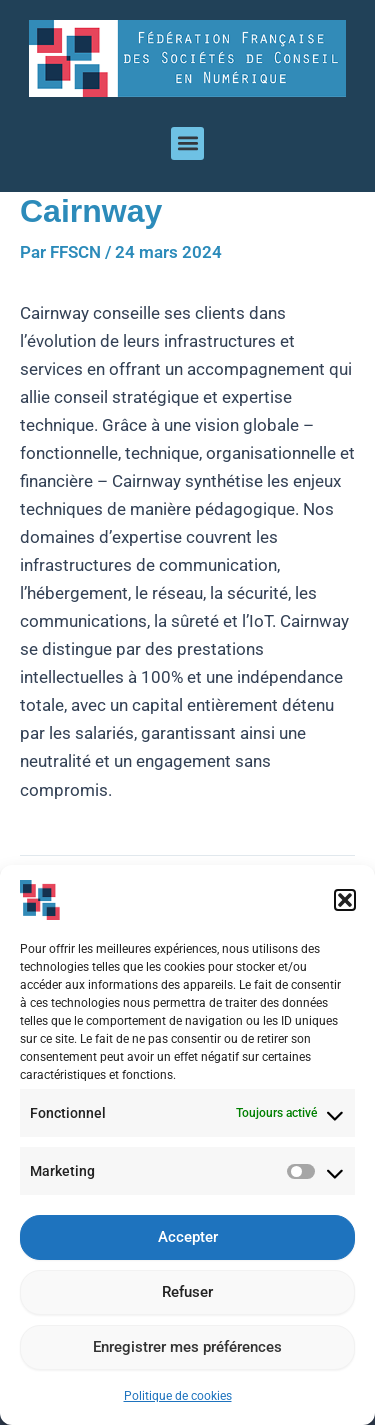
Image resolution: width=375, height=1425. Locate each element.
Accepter (188, 1242)
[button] (345, 904)
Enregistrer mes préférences (187, 1352)
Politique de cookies (178, 1400)
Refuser (187, 1297)
